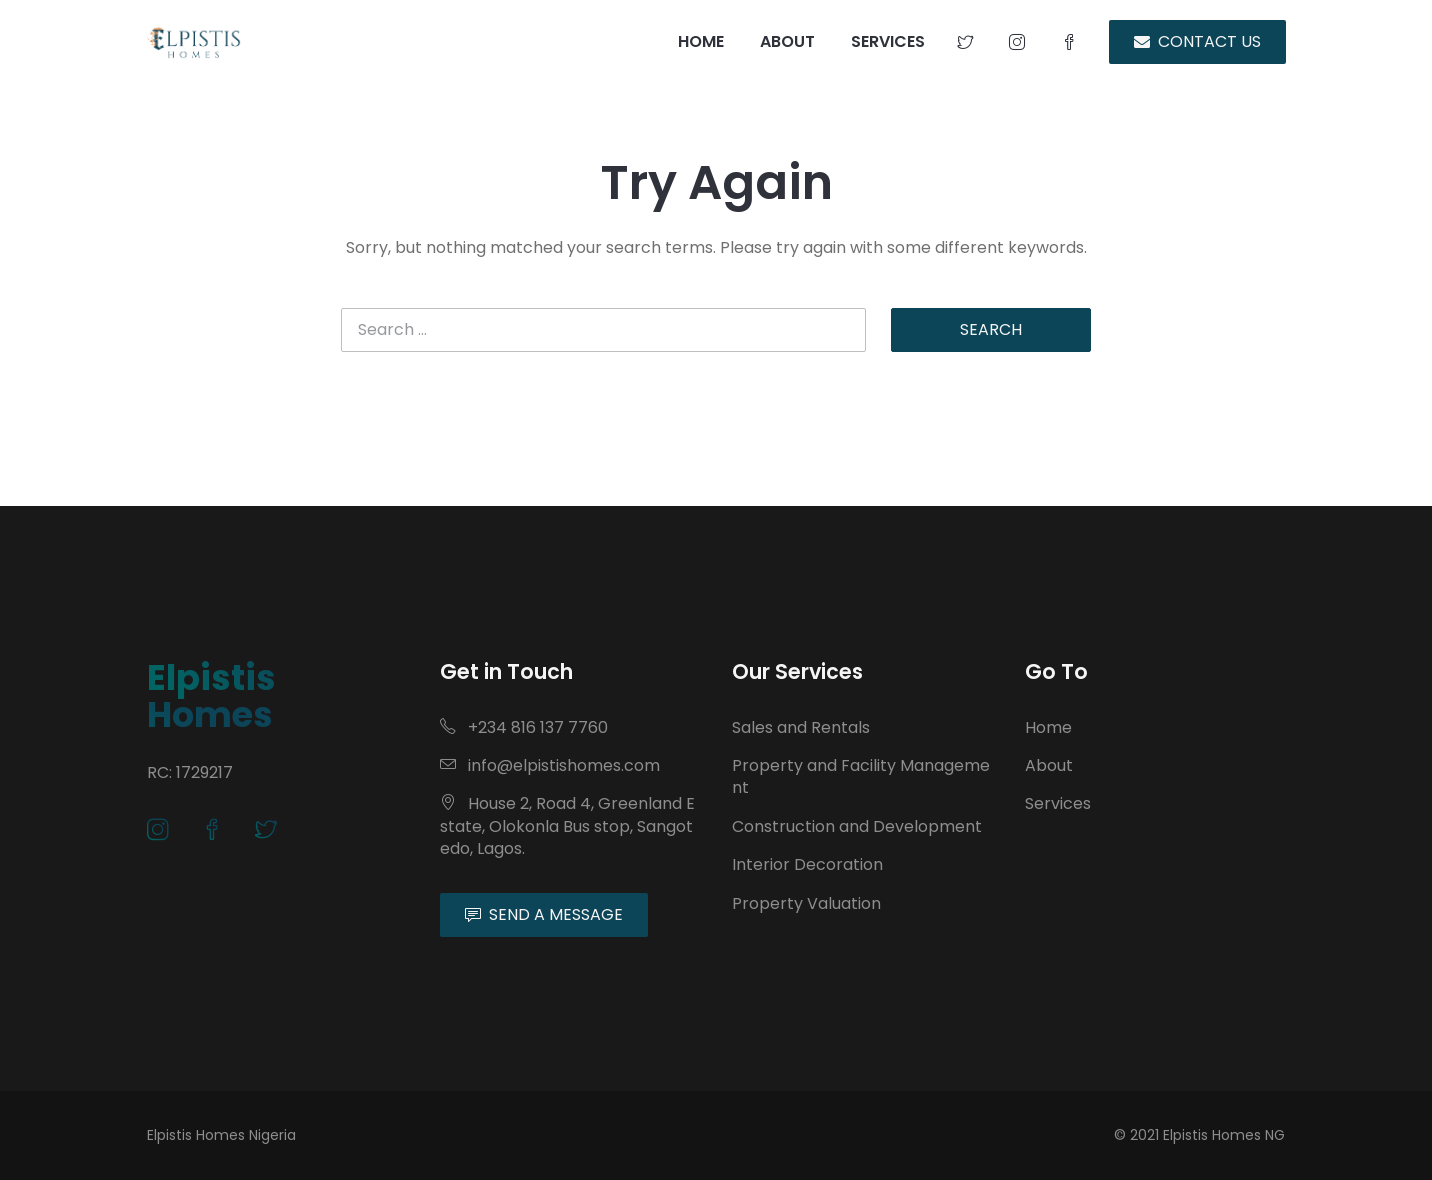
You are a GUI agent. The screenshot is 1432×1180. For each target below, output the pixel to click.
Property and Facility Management (861, 776)
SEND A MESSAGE (544, 914)
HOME (701, 41)
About (1049, 765)
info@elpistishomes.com (550, 765)
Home (1048, 727)
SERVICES (888, 41)
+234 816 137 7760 (524, 727)
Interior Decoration (807, 864)
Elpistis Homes (211, 696)
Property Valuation (806, 903)
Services (1058, 803)
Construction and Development (857, 826)
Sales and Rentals (801, 727)
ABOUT (787, 41)
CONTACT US (1197, 41)
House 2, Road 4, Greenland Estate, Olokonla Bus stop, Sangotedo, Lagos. (567, 826)
